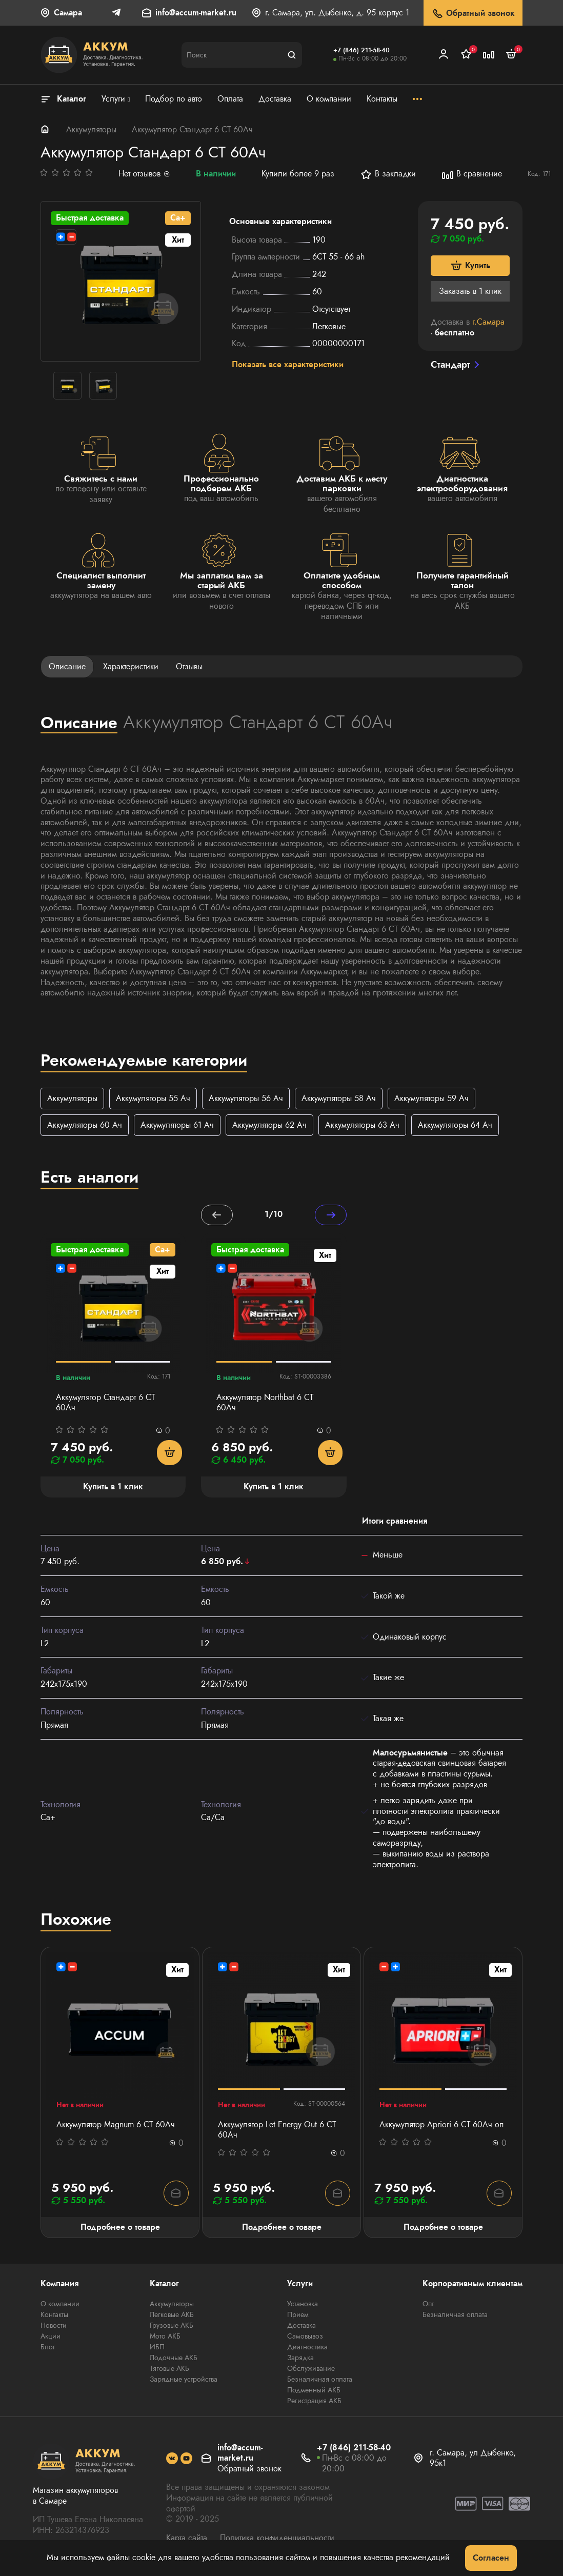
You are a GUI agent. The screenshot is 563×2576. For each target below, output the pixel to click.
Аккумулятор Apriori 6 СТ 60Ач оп (441, 2126)
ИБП (157, 2348)
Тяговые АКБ (169, 2370)
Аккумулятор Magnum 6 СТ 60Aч (115, 2126)
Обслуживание (311, 2370)
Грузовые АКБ (171, 2327)
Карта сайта (186, 2539)
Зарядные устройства (183, 2380)
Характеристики (130, 666)
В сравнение (471, 174)
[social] (172, 2460)
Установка (302, 2305)
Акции (51, 2337)
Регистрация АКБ (314, 2402)
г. (488, 322)
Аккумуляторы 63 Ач (362, 1125)
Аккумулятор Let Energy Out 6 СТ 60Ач (277, 2131)
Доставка (301, 2327)
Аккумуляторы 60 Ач (84, 1125)
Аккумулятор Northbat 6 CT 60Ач (264, 1404)
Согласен (491, 2558)
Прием (298, 2316)
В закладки (388, 174)
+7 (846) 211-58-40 (361, 50)
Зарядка (300, 2359)
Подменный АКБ (313, 2391)
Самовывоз (305, 2337)
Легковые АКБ (172, 2316)
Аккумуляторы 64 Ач (455, 1125)
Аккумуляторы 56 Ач (246, 1098)
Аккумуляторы (91, 129)
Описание (67, 666)
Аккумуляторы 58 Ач (338, 1098)
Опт (428, 2305)
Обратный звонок (473, 13)
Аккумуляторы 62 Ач (269, 1125)
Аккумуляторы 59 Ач (431, 1098)
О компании (60, 2305)
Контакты (54, 2316)
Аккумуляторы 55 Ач (153, 1098)
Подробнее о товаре (120, 2228)
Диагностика (307, 2348)
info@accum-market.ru (195, 13)
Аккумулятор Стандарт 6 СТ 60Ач (105, 1404)
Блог (48, 2348)
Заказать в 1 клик (470, 291)
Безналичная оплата (319, 2380)
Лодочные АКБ (173, 2359)
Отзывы (189, 666)
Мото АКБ (165, 2337)
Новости (54, 2327)
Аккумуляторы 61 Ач (177, 1125)
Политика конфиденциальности (277, 2539)
